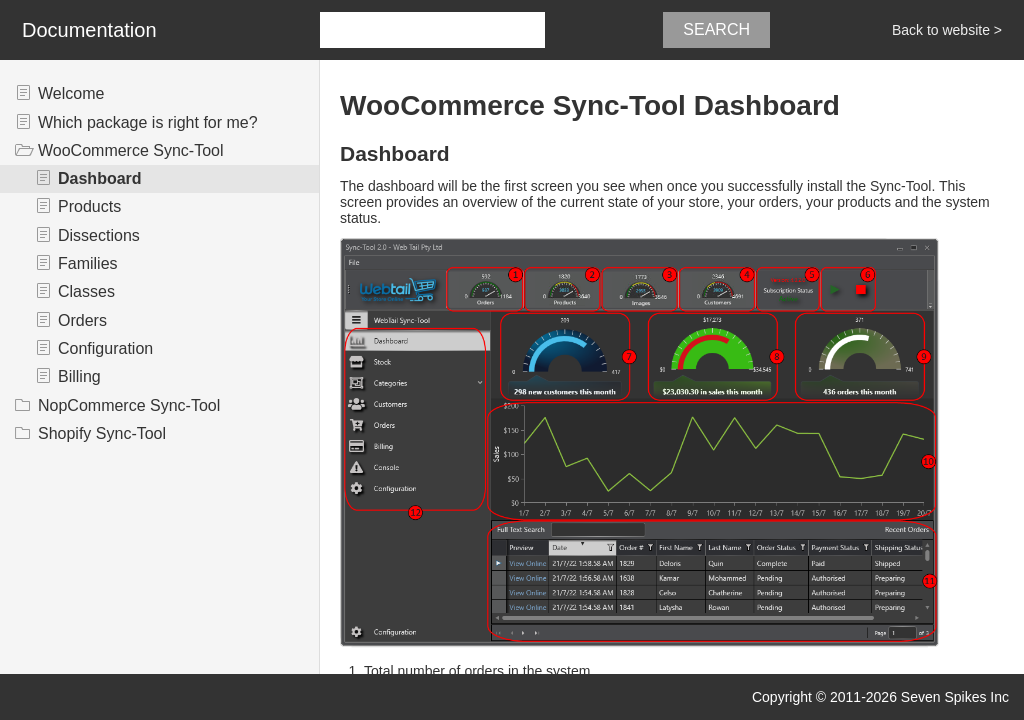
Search (716, 29)
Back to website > (947, 30)
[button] (554, 30)
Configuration (105, 348)
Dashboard (100, 178)
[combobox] (432, 30)
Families (88, 263)
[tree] (159, 264)
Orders (82, 320)
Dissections (99, 235)
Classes (86, 291)
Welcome (71, 93)
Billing (79, 376)
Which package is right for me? (148, 122)
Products (89, 206)
